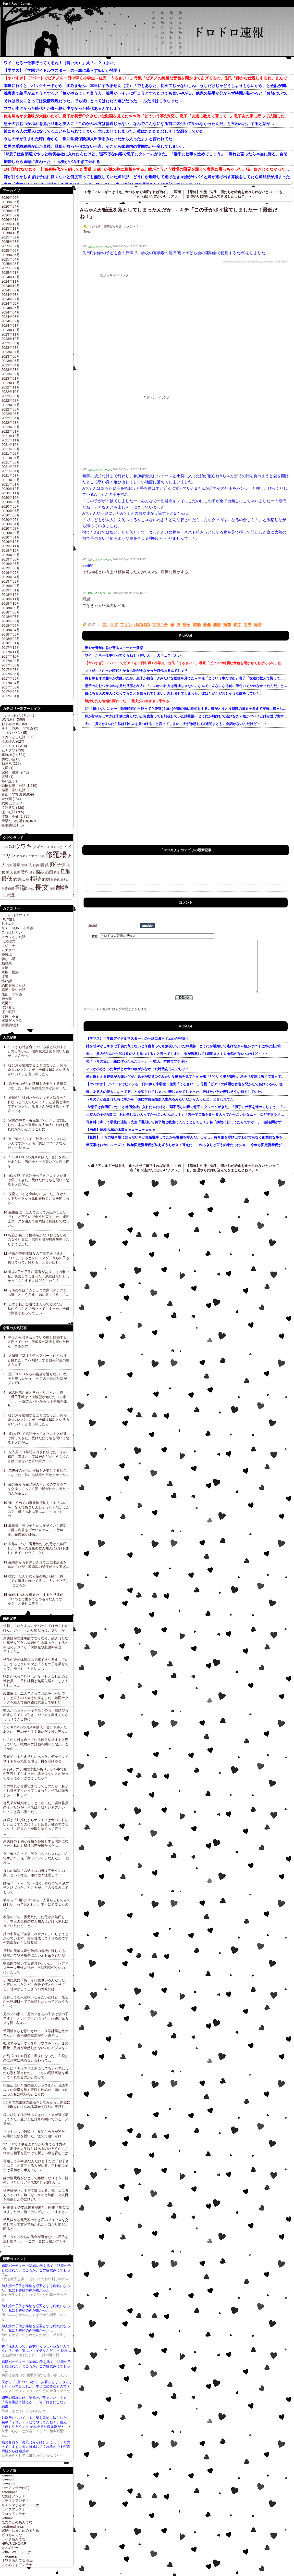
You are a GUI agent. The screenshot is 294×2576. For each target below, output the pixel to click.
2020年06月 (10, 515)
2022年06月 (10, 409)
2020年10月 (10, 498)
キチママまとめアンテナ (20, 2505)
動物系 (6, 763)
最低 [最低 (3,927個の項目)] (6, 879)
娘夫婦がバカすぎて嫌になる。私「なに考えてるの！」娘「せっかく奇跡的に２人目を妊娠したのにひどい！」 (35, 2194)
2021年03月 (10, 475)
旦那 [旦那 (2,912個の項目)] (65, 871)
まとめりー (10, 2548)
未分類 (6, 799)
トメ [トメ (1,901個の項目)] (67, 846)
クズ (114, 625)
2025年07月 (10, 246)
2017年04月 (10, 683)
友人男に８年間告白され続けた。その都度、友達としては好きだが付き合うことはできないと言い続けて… (38, 1456)
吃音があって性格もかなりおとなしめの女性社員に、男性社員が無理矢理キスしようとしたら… (38, 1239)
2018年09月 (10, 608)
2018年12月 (10, 595)
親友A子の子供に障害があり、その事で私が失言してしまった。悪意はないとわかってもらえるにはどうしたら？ (38, 1276)
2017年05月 (10, 678)
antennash (9, 2492)
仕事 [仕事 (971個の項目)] (41, 856)
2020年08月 (10, 506)
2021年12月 (10, 436)
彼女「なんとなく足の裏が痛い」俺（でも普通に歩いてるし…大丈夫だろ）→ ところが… (38, 1580)
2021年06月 (10, 462)
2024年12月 (10, 277)
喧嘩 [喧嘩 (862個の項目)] (24, 865)
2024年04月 (10, 312)
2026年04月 (10, 206)
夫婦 (4, 768)
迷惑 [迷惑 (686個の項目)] (31, 888)
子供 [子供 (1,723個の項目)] (61, 865)
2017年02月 (10, 692)
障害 (258, 625)
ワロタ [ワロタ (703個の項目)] (33, 856)
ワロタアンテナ (13, 2514)
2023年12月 (10, 330)
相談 (217, 625)
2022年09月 (10, 396)
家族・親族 (10, 772)
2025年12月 (10, 224)
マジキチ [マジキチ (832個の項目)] (22, 856)
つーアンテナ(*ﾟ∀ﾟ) (15, 2488)
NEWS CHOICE (13, 2544)
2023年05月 (10, 361)
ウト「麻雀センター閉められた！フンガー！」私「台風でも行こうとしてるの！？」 (145, 881)
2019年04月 (10, 577)
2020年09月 (10, 502)
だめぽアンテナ (13, 2496)
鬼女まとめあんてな (16, 2522)
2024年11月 (10, 281)
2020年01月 (10, 537)
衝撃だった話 (11, 821)
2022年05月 (10, 414)
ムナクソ (8, 750)
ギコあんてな (11, 2535)
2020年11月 (10, 493)
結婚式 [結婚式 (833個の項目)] (55, 879)
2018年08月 (10, 612)
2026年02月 (10, 215)
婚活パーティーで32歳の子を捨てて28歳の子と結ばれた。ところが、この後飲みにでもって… (36, 1887)
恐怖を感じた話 (13, 786)
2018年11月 (10, 599)
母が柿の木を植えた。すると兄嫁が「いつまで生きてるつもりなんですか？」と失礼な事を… (35, 1599)
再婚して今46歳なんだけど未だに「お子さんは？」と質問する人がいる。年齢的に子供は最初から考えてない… (36, 2165)
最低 (207, 625)
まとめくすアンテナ (16, 2565)
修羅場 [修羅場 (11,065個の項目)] (56, 855)
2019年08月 (10, 559)
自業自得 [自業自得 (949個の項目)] (7, 888)
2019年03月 (10, 581)
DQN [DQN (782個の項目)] (4, 847)
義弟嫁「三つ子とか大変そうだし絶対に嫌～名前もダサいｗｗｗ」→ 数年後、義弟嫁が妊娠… (37, 1530)
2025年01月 (10, 273)
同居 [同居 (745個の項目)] (9, 865)
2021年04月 (10, 471)
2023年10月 (10, 339)
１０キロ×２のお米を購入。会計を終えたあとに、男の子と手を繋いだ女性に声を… (38, 1161)
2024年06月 (10, 303)
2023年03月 (10, 370)
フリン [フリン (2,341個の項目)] (8, 855)
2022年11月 (10, 387)
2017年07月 (10, 670)
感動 (197, 625)
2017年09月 (10, 661)
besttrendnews (12, 2526)
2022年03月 (10, 423)
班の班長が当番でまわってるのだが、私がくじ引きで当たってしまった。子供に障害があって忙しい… (38, 1308)
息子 (186, 625)
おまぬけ (8, 724)
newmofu (8, 2480)
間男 (247, 625)
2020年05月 (10, 520)
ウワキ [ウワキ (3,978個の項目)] (23, 846)
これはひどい (11, 733)
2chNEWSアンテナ (16, 2552)
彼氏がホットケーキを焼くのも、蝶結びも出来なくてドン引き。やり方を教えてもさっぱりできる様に (35, 1714)
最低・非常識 (11, 794)
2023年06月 (10, 356)
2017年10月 (10, 656)
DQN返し (8, 719)
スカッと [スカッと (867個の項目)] (56, 847)
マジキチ (8, 746)
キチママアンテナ (15, 2500)
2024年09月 (10, 290)
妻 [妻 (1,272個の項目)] (42, 865)
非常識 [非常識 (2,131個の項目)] (8, 895)
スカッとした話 (13, 737)
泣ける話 (8, 808)
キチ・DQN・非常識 (17, 728)
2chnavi (7, 2518)
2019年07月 (10, 564)
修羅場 (6, 755)
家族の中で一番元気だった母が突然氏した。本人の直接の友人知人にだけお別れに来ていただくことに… (38, 1124)
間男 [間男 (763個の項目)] (52, 888)
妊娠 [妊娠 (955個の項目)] (36, 865)
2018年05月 (10, 625)
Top (5, 3)
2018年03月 (10, 634)
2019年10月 (10, 550)
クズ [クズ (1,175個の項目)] (36, 847)
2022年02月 (10, 427)
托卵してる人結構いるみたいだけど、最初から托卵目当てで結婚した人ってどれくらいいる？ (35, 2001)
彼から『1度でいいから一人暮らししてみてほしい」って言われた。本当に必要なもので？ (36, 1904)
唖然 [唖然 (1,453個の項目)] (17, 865)
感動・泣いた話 (13, 790)
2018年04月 (10, 630)
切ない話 (8, 759)
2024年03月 (10, 317)
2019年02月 (10, 586)
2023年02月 (10, 374)
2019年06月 (10, 568)
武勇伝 (6, 803)
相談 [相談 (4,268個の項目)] (35, 878)
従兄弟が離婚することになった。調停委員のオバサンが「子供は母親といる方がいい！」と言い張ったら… (38, 1069)
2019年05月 (10, 573)
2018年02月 (10, 639)
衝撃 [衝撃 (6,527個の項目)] (21, 887)
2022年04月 (10, 418)
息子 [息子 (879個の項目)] (32, 872)
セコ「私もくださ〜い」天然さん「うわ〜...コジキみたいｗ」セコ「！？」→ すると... (147, 860)
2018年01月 (10, 643)
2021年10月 (10, 445)
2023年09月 (10, 343)
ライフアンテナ (13, 2509)
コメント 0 (131, 226)
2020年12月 (10, 489)
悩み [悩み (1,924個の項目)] (40, 871)
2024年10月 (10, 286)
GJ (105, 625)
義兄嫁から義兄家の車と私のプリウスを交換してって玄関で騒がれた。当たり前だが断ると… (38, 1488)
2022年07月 (10, 405)
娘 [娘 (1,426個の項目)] (47, 865)
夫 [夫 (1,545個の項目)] (30, 865)
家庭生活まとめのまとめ (20, 2530)
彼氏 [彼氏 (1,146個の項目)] (9, 872)
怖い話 (6, 781)
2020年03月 (10, 528)
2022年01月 (10, 431)
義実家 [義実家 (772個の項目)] (65, 879)
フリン (126, 625)
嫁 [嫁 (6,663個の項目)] (53, 864)
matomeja (8, 2556)
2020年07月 (10, 511)
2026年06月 (10, 198)
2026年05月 (10, 202)
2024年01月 (10, 325)
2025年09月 (10, 237)
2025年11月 (10, 228)
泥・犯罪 (8, 812)
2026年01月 (10, 220)
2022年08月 (10, 400)
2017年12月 (10, 648)
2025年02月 (10, 268)
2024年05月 (10, 308)
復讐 (4, 777)
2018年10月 (10, 603)
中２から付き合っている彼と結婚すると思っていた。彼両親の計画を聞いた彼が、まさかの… (38, 1051)
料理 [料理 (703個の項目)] (56, 872)
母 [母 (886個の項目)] (27, 879)
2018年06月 (10, 621)
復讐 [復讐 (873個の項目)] (17, 872)
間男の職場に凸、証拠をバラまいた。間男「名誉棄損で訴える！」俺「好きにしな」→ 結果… (35, 2402)
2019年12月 (10, 542)
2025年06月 (10, 250)
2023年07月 (10, 352)
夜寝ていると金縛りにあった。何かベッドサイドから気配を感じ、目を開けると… (38, 1198)
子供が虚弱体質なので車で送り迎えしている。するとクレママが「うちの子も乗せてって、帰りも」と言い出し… (38, 1257)
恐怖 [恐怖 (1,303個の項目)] (24, 872)
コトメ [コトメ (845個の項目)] (45, 847)
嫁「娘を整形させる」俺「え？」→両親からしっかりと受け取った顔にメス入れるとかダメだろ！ (155, 874)
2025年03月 (10, 264)
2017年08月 (10, 665)
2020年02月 (10, 533)
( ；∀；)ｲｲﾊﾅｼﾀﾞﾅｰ (15, 715)
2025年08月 (10, 242)
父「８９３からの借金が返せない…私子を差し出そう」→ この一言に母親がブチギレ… (37, 1378)
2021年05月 (10, 467)
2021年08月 (10, 453)
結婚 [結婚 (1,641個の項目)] (46, 879)
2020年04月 (10, 524)
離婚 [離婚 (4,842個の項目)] (62, 888)
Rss (14, 3)
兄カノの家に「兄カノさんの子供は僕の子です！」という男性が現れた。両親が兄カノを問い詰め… (35, 2018)
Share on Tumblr (147, 925)
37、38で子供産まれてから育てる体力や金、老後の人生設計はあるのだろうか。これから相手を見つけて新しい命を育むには (35, 2148)
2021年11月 (10, 440)
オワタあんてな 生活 (17, 2560)
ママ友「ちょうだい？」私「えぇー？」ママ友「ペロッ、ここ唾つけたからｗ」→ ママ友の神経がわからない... (164, 888)
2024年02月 (10, 321)
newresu (7, 2476)
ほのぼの (8, 741)
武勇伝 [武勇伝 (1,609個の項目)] (19, 879)
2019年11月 (10, 546)
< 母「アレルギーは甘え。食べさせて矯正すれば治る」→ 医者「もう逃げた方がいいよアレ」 (133, 194)
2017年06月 (10, 674)
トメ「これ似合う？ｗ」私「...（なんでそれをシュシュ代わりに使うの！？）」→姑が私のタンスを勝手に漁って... (167, 867)
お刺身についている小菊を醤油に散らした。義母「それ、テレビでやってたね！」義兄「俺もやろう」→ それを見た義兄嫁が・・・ (36, 2422)
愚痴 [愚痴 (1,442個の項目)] (49, 872)
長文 (237, 625)
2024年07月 (10, 299)
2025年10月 (10, 233)
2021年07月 (10, 458)
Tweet (87, 231)
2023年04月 (10, 365)
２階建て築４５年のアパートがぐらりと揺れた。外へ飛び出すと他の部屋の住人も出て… (38, 1360)
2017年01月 (10, 696)
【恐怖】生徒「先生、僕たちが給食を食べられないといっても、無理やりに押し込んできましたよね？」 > (236, 194)
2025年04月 (10, 259)
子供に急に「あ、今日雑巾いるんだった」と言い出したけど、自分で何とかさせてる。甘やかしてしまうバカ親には (35, 1984)
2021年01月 (10, 484)
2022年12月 (10, 383)
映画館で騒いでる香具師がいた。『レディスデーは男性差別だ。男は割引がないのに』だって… (35, 1967)
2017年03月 (10, 687)
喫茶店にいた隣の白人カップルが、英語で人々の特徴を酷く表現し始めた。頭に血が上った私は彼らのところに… (35, 2089)
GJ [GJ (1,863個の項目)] (11, 846)
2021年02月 (10, 480)
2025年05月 (10, 255)
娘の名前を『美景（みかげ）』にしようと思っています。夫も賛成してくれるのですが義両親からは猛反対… (35, 1938)
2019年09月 (10, 555)
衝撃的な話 (10, 825)
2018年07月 (10, 617)
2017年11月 (10, 652)
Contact (26, 3)
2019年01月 (10, 590)
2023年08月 (10, 348)
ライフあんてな (13, 2539)
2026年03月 (10, 211)
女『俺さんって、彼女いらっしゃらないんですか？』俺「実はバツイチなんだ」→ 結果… (37, 1143)
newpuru (8, 2484)
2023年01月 (10, 378)
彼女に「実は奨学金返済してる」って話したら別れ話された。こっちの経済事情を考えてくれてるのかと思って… (35, 2072)
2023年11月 (10, 334)
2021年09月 (10, 449)
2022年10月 (10, 392)
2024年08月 (10, 295)
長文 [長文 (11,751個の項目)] (42, 887)
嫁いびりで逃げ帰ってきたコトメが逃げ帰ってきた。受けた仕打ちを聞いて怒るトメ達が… (38, 1180)
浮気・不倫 (10, 816)
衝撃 (227, 625)
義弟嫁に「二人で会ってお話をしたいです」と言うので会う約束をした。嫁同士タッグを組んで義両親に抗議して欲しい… (35, 1697)
